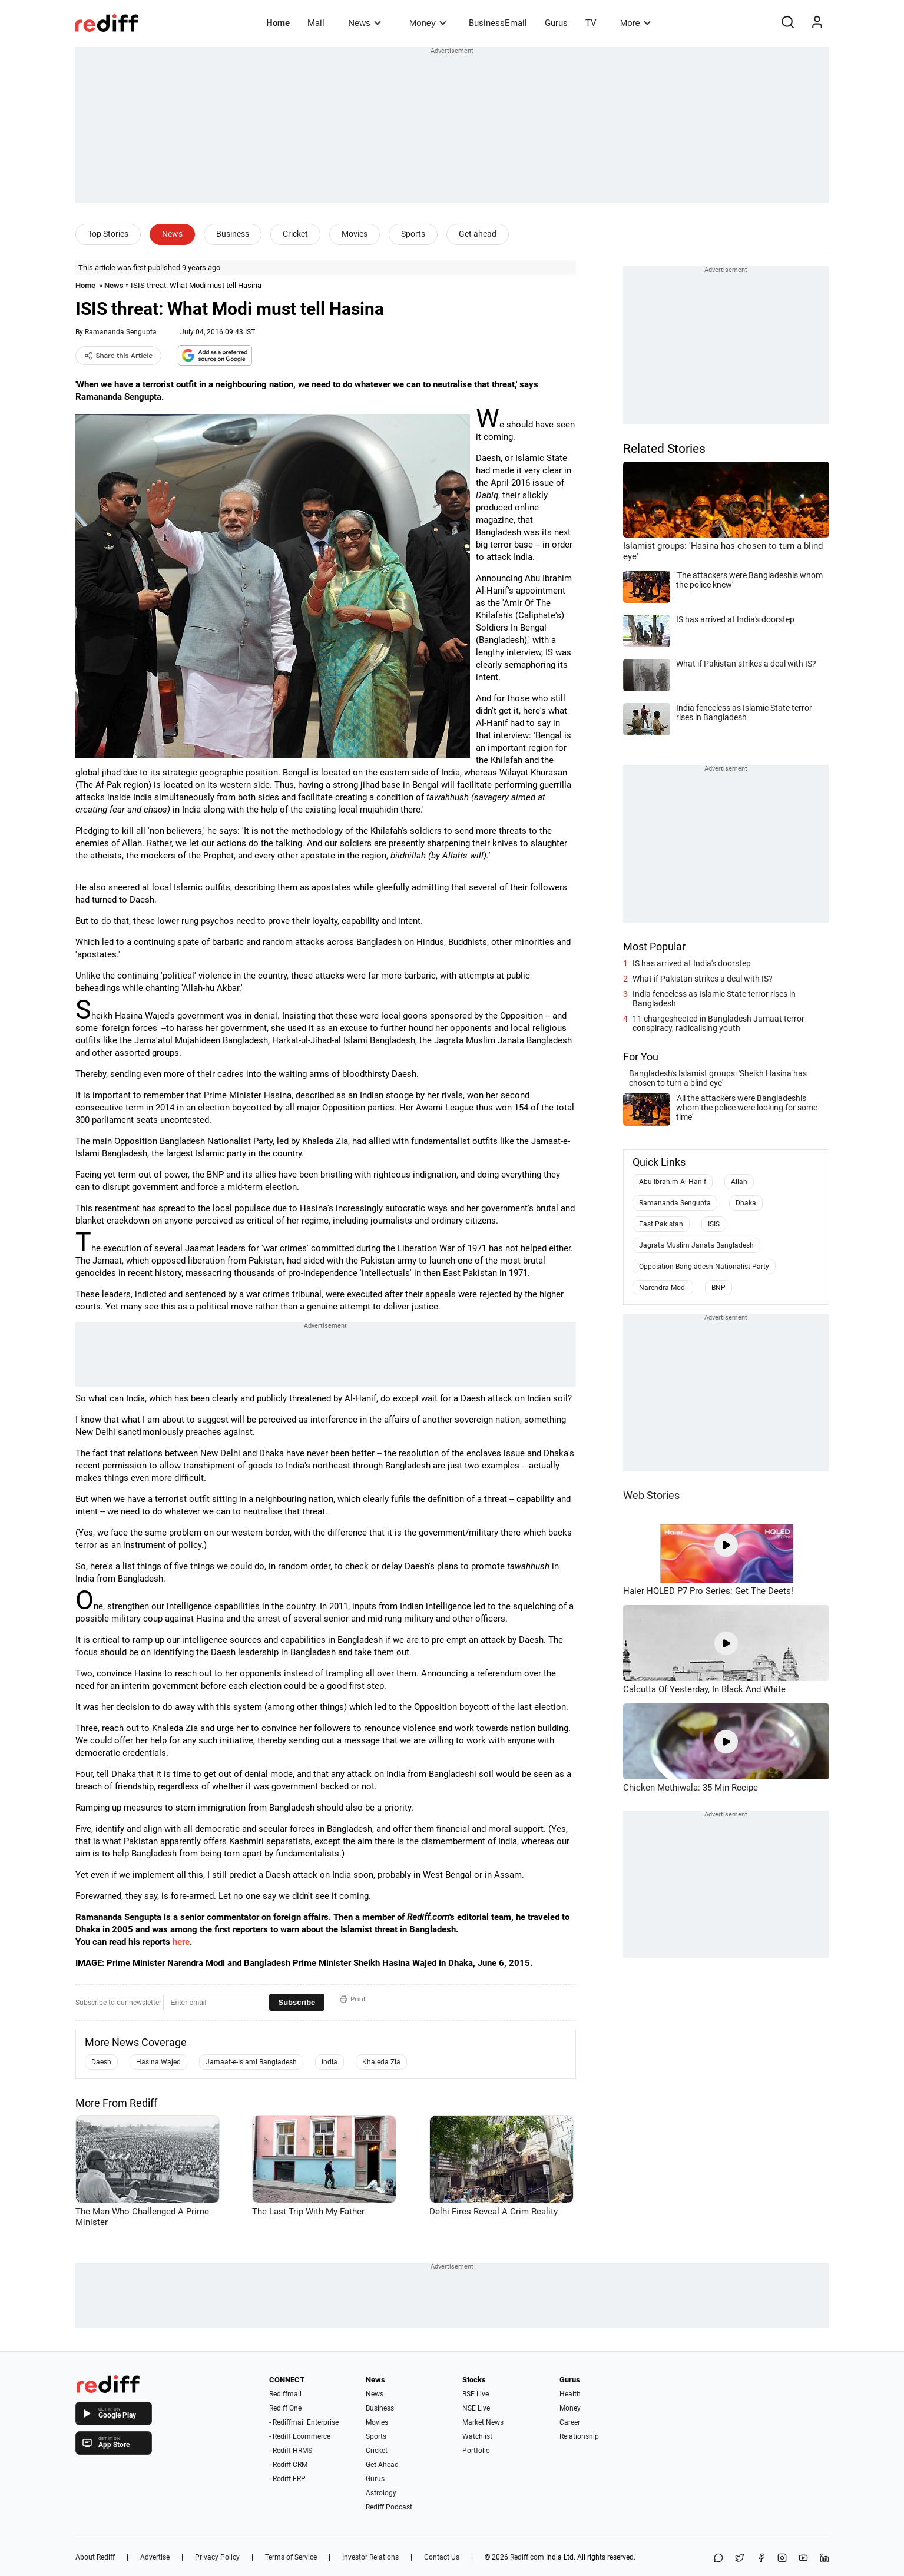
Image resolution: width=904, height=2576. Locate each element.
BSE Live (475, 2394)
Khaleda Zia (381, 2062)
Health (570, 2394)
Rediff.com (527, 2557)
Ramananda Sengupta (121, 332)
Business (232, 233)
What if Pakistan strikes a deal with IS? (703, 978)
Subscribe (297, 2002)
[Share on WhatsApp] (718, 2558)
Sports (413, 233)
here (181, 1942)
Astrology (381, 2493)
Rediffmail (285, 2394)
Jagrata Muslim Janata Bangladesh (696, 1245)
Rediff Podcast (389, 2507)
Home (278, 23)
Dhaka (746, 1203)
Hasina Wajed (158, 2062)
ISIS (714, 1224)
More (635, 23)
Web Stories (651, 1495)
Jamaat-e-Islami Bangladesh (251, 2062)
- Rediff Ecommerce (299, 2436)
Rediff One (285, 2408)
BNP (718, 1288)
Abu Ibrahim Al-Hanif (672, 1182)
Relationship (579, 2436)
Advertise (155, 2557)
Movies (354, 233)
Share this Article (118, 355)
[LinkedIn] (824, 2558)
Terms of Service (291, 2557)
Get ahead (477, 233)
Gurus (556, 23)
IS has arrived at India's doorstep (692, 963)
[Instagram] (782, 2558)
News (364, 23)
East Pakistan (661, 1224)
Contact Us (441, 2557)
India (329, 2062)
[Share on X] (739, 2558)
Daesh (101, 2062)
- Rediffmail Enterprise (304, 2422)
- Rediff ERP (287, 2479)
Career (569, 2422)
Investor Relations (370, 2557)
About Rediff (95, 2557)
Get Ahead (382, 2465)
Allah (739, 1182)
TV (591, 23)
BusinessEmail (498, 23)
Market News (483, 2422)
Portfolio (476, 2450)
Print (353, 1999)
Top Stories (108, 233)
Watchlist (477, 2436)
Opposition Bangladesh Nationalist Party (704, 1266)
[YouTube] (803, 2558)
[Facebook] (761, 2558)
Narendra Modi (663, 1288)
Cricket (295, 233)
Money (427, 23)
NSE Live (476, 2408)
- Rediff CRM (288, 2465)
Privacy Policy (217, 2557)
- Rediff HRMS (290, 2450)
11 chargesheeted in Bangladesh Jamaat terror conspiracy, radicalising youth (718, 1023)
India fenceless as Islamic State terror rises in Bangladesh (714, 998)
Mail (315, 23)
